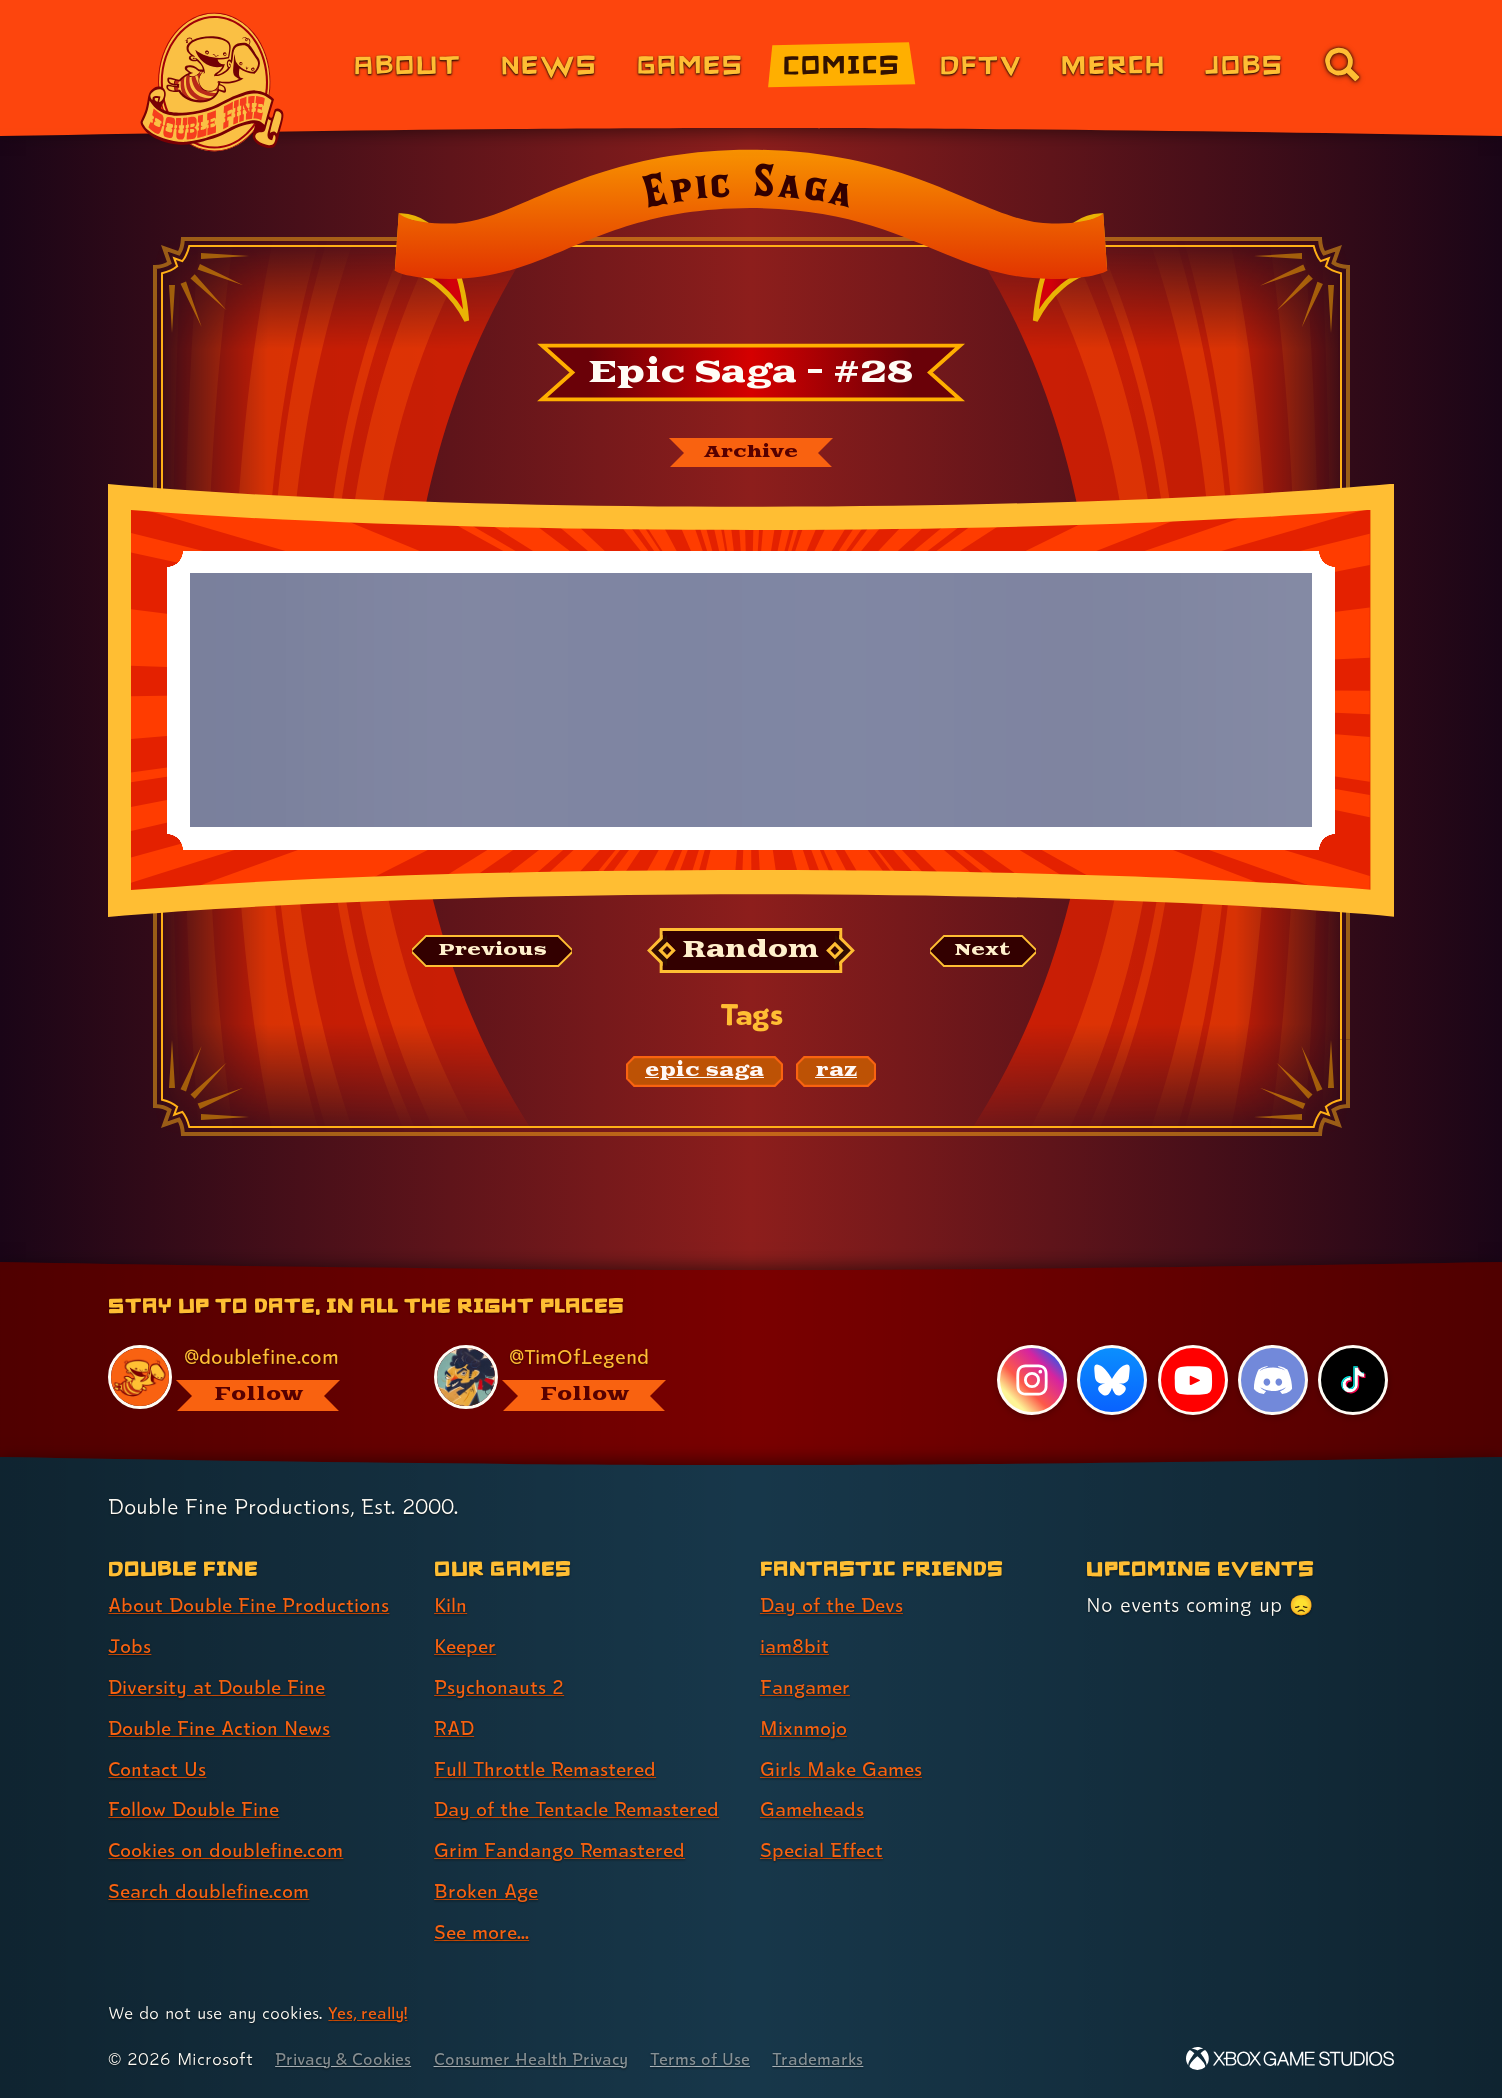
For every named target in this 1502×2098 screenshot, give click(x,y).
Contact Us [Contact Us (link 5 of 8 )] (158, 1769)
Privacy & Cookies (346, 2058)
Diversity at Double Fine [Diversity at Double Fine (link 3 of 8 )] (220, 1687)
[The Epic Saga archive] (751, 453)
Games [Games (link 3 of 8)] (690, 63)
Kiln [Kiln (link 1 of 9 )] (451, 1605)
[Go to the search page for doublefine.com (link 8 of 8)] (1342, 64)
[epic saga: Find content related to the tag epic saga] (704, 1073)
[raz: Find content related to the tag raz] (836, 1073)
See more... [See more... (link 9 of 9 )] (484, 1932)
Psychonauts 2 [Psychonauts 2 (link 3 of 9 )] (500, 1687)
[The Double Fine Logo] (213, 82)
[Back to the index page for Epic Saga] (750, 242)
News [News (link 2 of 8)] (549, 63)
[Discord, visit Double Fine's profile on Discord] (1272, 1380)
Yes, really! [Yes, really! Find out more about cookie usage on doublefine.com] (369, 2012)
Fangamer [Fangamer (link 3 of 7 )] (807, 1687)
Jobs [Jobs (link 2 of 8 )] (130, 1646)
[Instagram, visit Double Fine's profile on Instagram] (1031, 1380)
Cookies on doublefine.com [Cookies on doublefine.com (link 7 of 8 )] (231, 1850)
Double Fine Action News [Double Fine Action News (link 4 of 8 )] (223, 1728)
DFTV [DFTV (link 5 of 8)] (981, 63)
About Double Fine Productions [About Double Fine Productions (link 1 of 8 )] (253, 1605)
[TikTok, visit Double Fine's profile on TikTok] (1353, 1380)
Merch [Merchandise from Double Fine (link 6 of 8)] (1113, 63)
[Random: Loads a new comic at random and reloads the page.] (751, 952)
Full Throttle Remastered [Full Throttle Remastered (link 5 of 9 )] (549, 1769)
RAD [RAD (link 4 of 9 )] (455, 1728)
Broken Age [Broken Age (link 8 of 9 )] (488, 1891)
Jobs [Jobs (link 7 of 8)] (1244, 63)
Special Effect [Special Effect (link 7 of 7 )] (824, 1850)
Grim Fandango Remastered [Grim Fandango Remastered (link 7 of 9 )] (565, 1850)
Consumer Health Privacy (543, 2058)
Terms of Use (718, 2058)
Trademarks (837, 2058)
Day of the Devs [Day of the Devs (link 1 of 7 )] (835, 1605)
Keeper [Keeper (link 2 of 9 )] (467, 1646)
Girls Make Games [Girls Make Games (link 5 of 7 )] (844, 1769)
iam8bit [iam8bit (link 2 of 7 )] (795, 1646)
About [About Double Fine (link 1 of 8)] (407, 63)
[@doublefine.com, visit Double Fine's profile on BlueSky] (248, 1377)
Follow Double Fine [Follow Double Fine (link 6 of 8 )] (197, 1809)
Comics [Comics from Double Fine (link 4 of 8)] (842, 63)
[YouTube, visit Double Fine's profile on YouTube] (1192, 1380)
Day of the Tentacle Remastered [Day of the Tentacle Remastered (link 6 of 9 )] (584, 1809)
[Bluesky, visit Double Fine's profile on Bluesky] (1111, 1380)
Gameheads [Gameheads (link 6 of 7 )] (814, 1809)
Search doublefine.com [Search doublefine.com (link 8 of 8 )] (212, 1891)
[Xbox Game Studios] (1290, 2058)
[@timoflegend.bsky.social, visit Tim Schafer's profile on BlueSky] (574, 1377)
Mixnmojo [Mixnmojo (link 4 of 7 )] (806, 1728)
